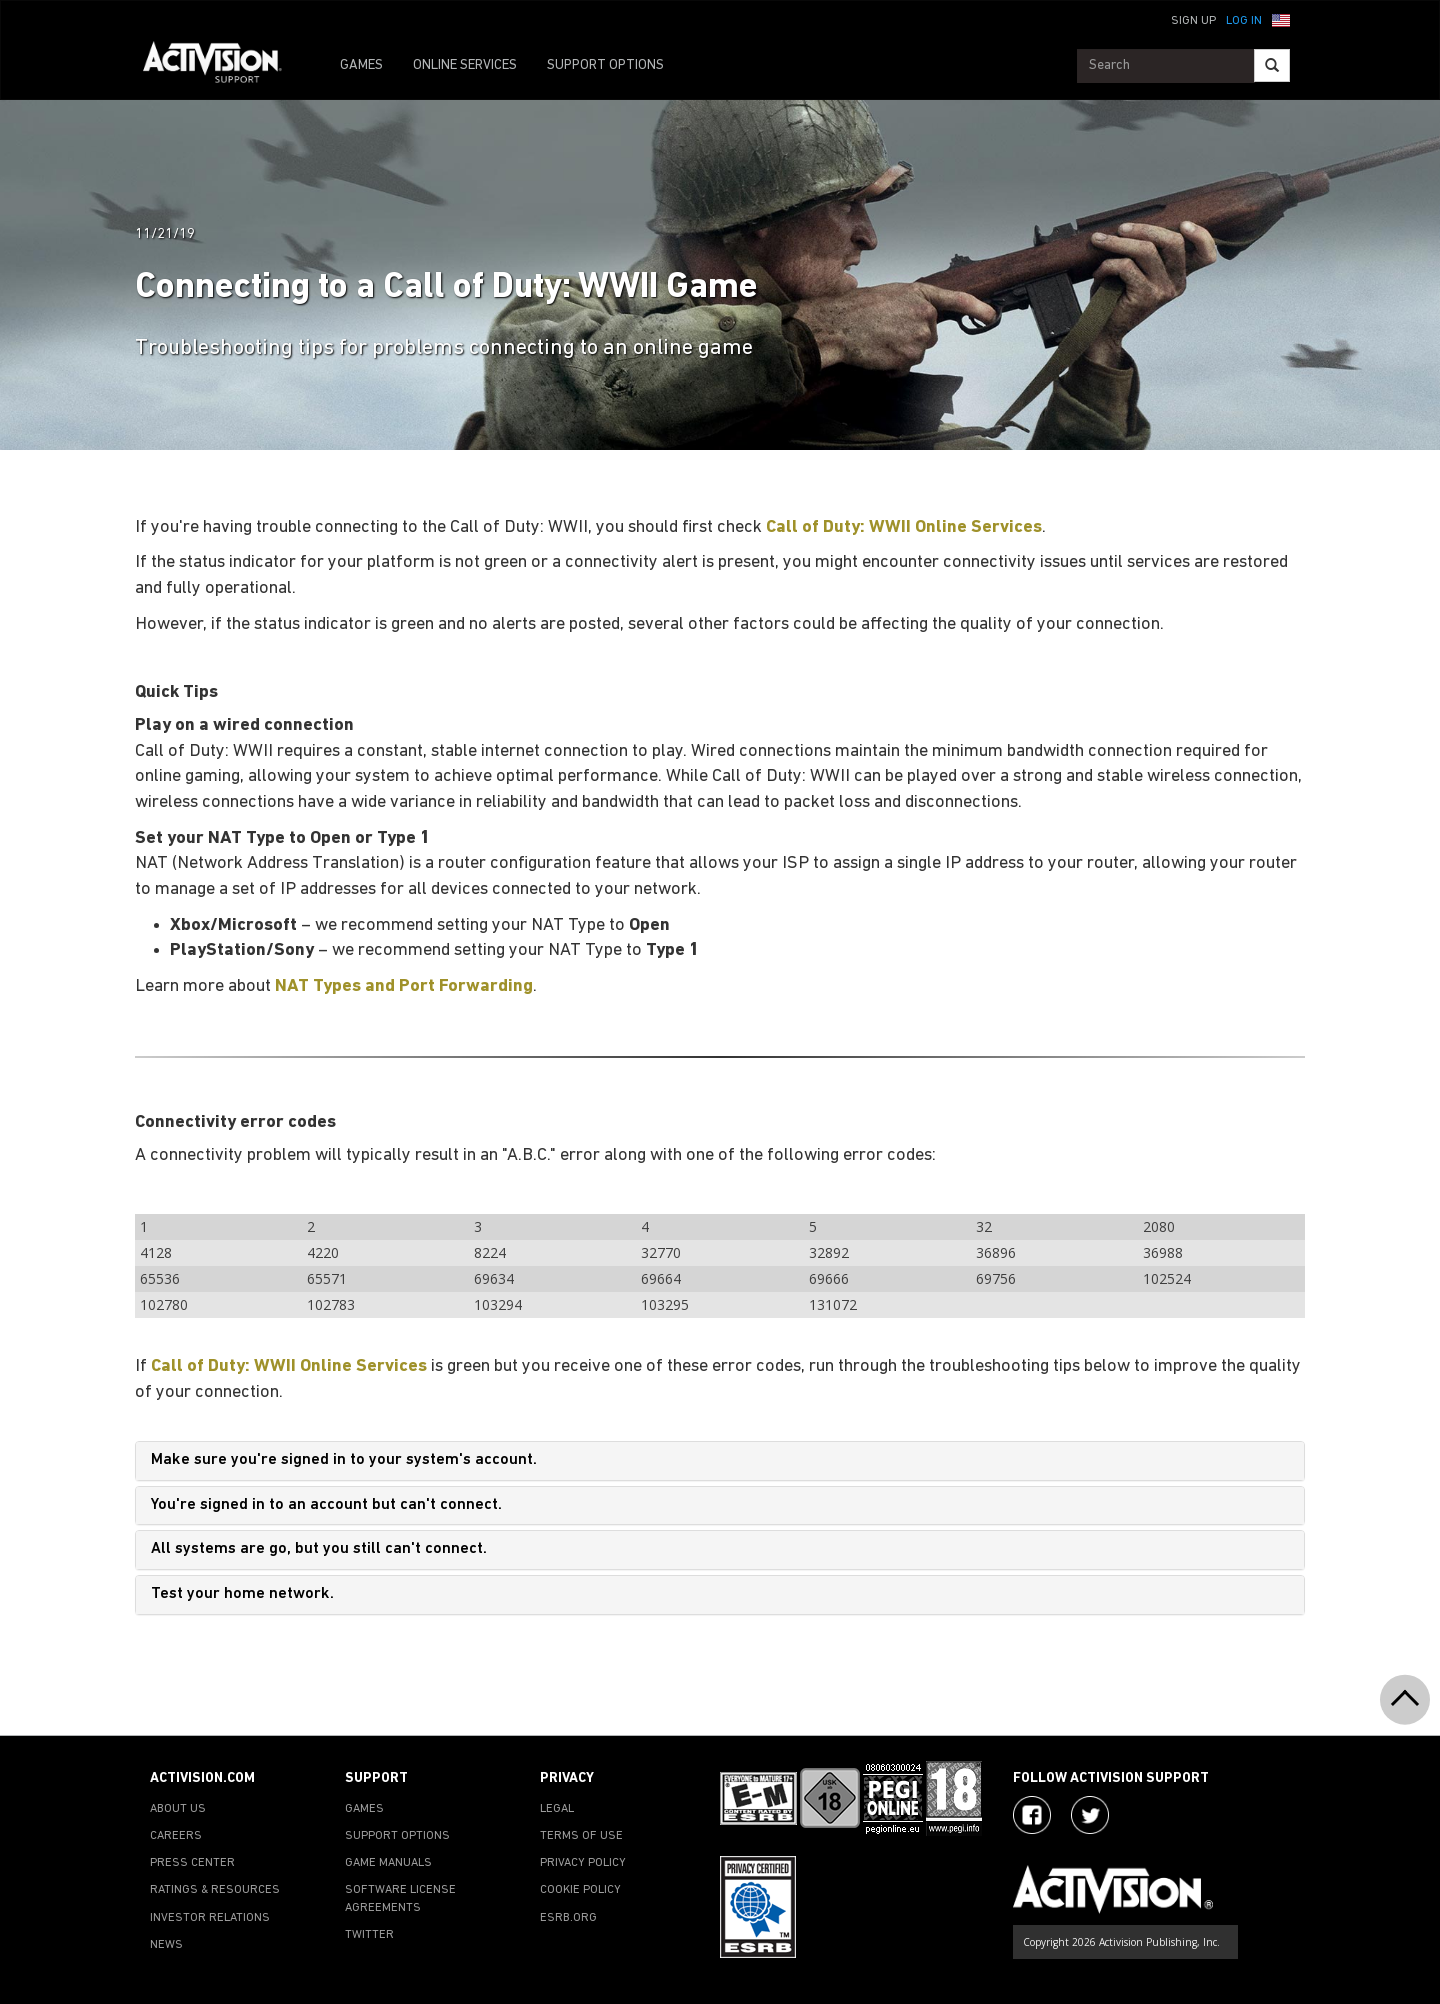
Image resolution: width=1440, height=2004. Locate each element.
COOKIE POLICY (580, 1890)
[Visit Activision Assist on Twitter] (1090, 1815)
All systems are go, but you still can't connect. (319, 1549)
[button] (1281, 19)
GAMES (361, 65)
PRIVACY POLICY (583, 1863)
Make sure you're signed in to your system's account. (344, 1460)
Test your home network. (242, 1594)
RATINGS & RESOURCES (215, 1890)
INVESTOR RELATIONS (210, 1918)
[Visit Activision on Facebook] (1032, 1815)
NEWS (166, 1945)
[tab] (720, 1461)
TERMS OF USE (581, 1836)
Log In (1244, 21)
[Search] (1272, 65)
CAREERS (176, 1836)
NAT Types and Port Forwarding (404, 986)
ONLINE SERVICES (465, 65)
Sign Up (1193, 21)
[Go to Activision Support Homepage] (222, 66)
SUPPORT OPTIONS (605, 65)
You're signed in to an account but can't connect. (326, 1505)
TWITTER (369, 1935)
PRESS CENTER (192, 1863)
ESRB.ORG (568, 1918)
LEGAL (557, 1809)
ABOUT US (178, 1809)
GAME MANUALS (388, 1863)
